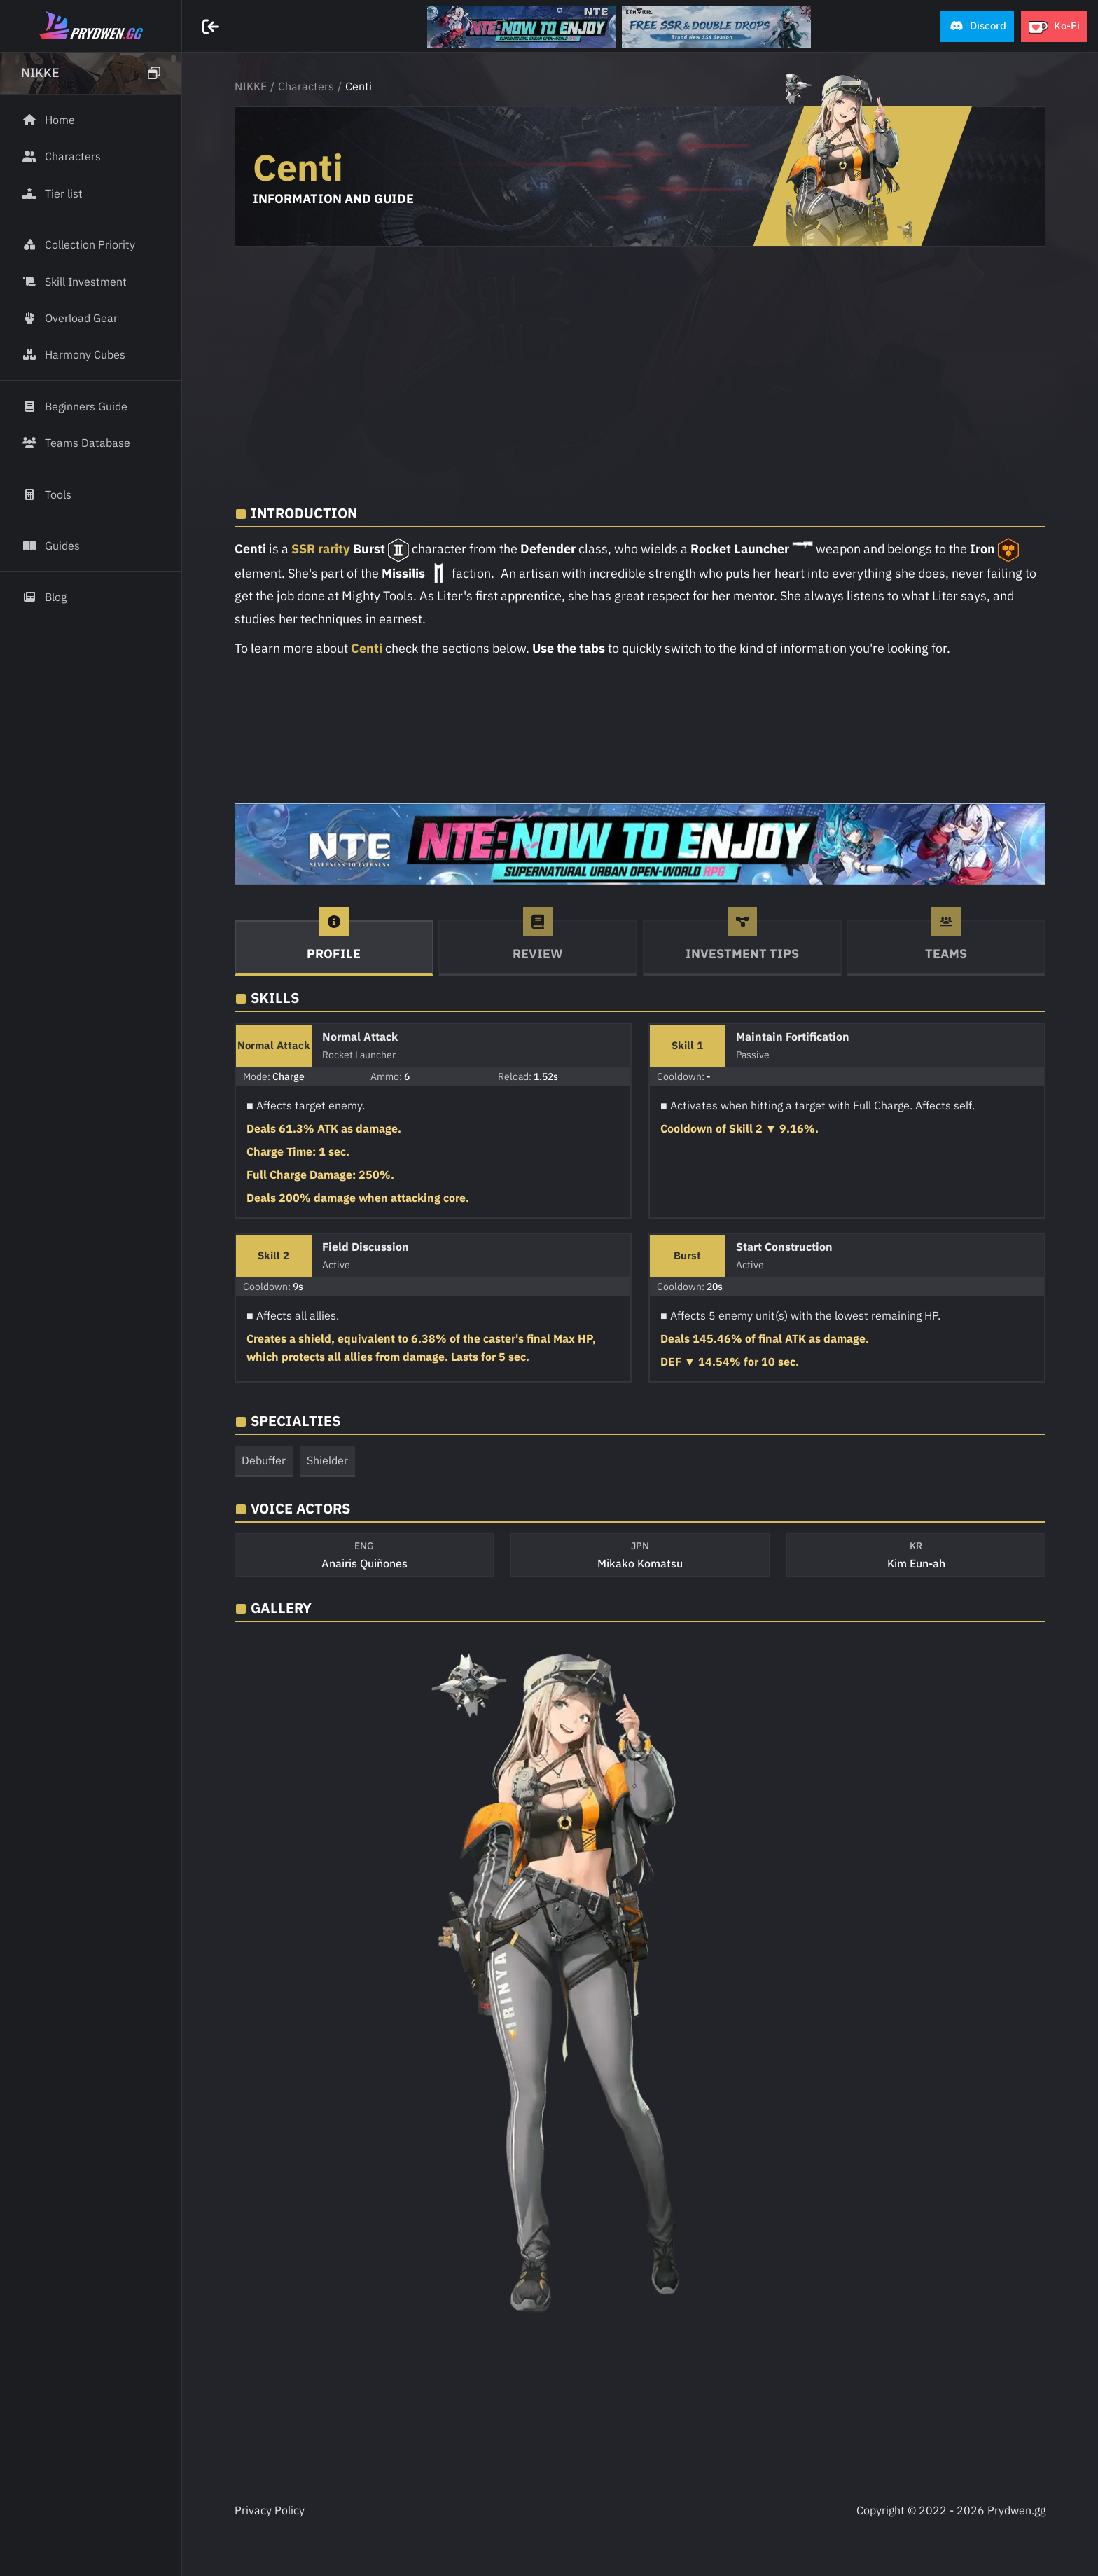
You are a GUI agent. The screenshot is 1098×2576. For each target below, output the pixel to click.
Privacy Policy (270, 2510)
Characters (306, 86)
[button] (977, 26)
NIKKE (251, 86)
